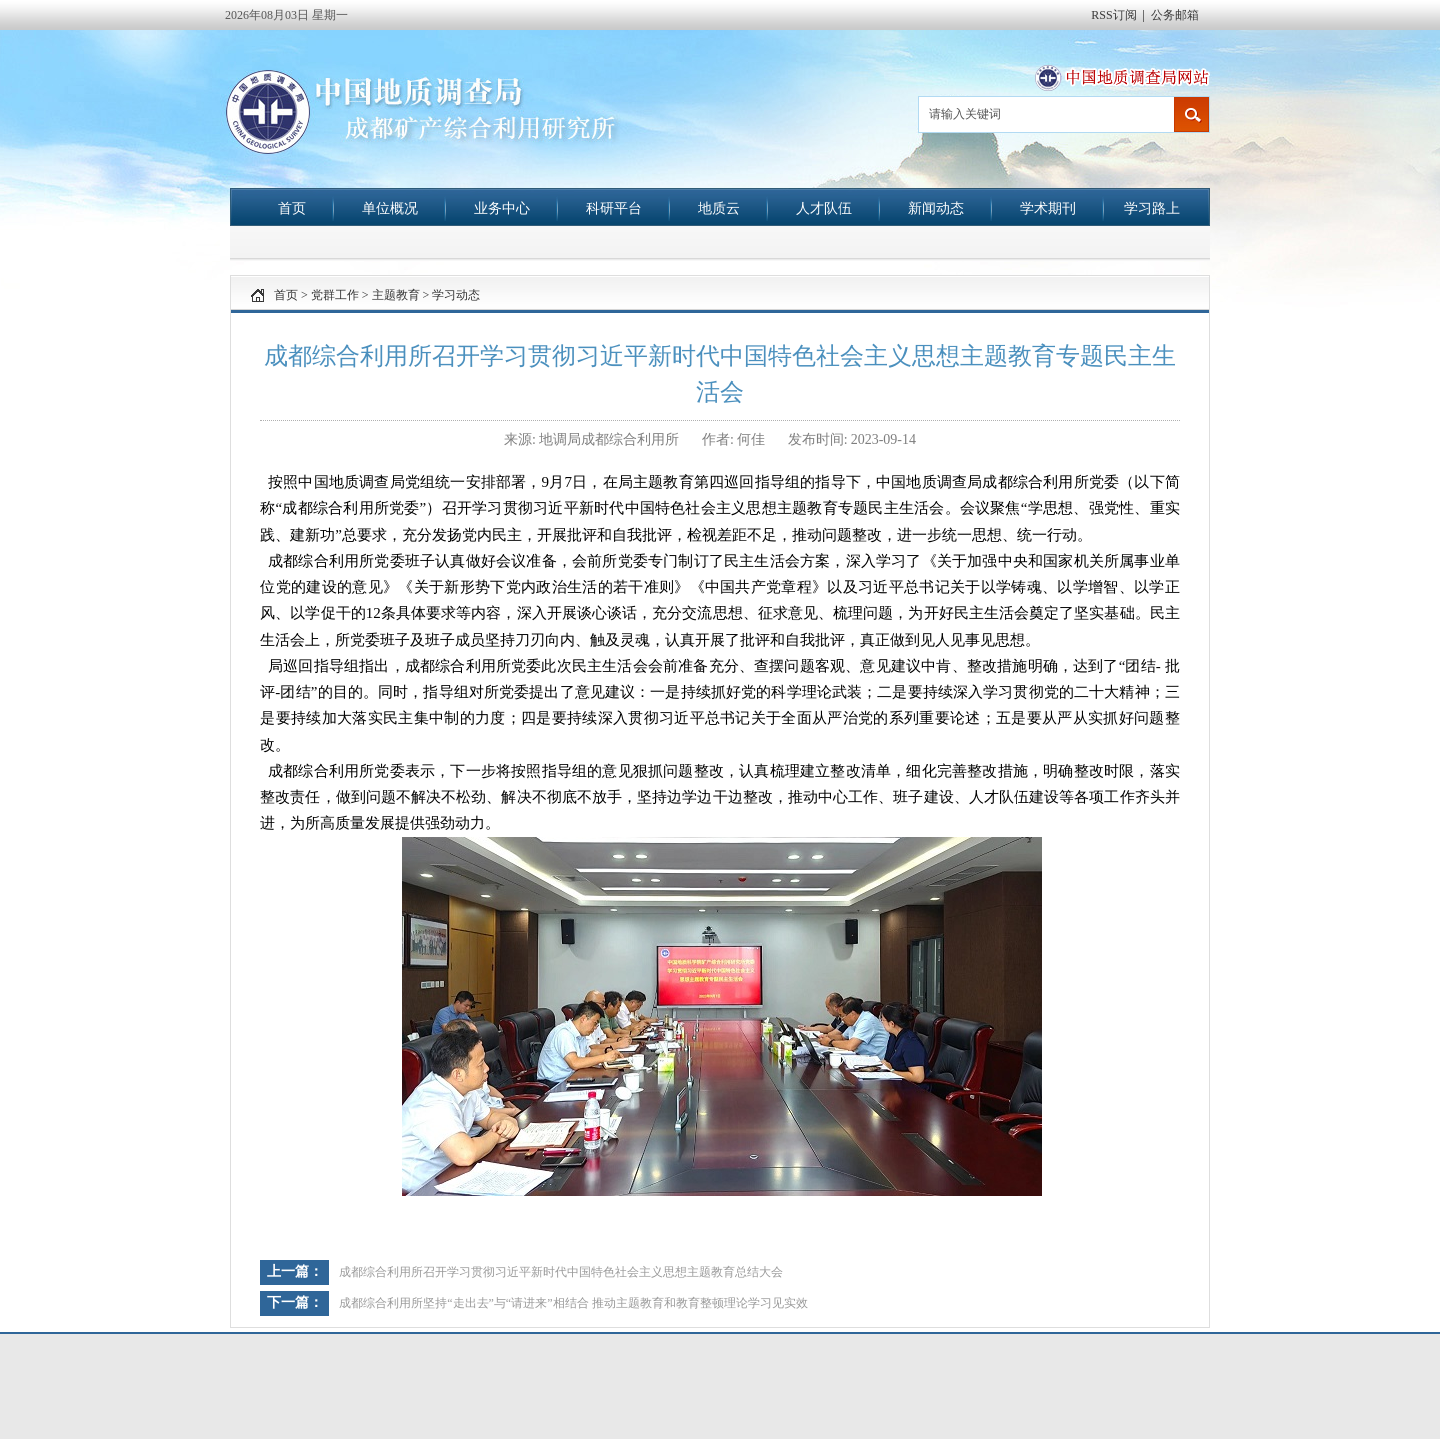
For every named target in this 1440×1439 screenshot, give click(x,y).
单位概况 (390, 208)
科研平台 (614, 208)
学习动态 (456, 295)
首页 (292, 208)
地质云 (719, 208)
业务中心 (502, 208)
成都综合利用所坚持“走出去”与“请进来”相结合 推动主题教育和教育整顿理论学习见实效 (573, 1303)
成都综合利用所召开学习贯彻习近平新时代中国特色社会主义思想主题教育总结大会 (561, 1272)
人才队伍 (824, 208)
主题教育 (396, 295)
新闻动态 (936, 208)
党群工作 (335, 295)
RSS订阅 (1113, 15)
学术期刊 (1048, 208)
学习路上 (1152, 208)
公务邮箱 (1175, 15)
